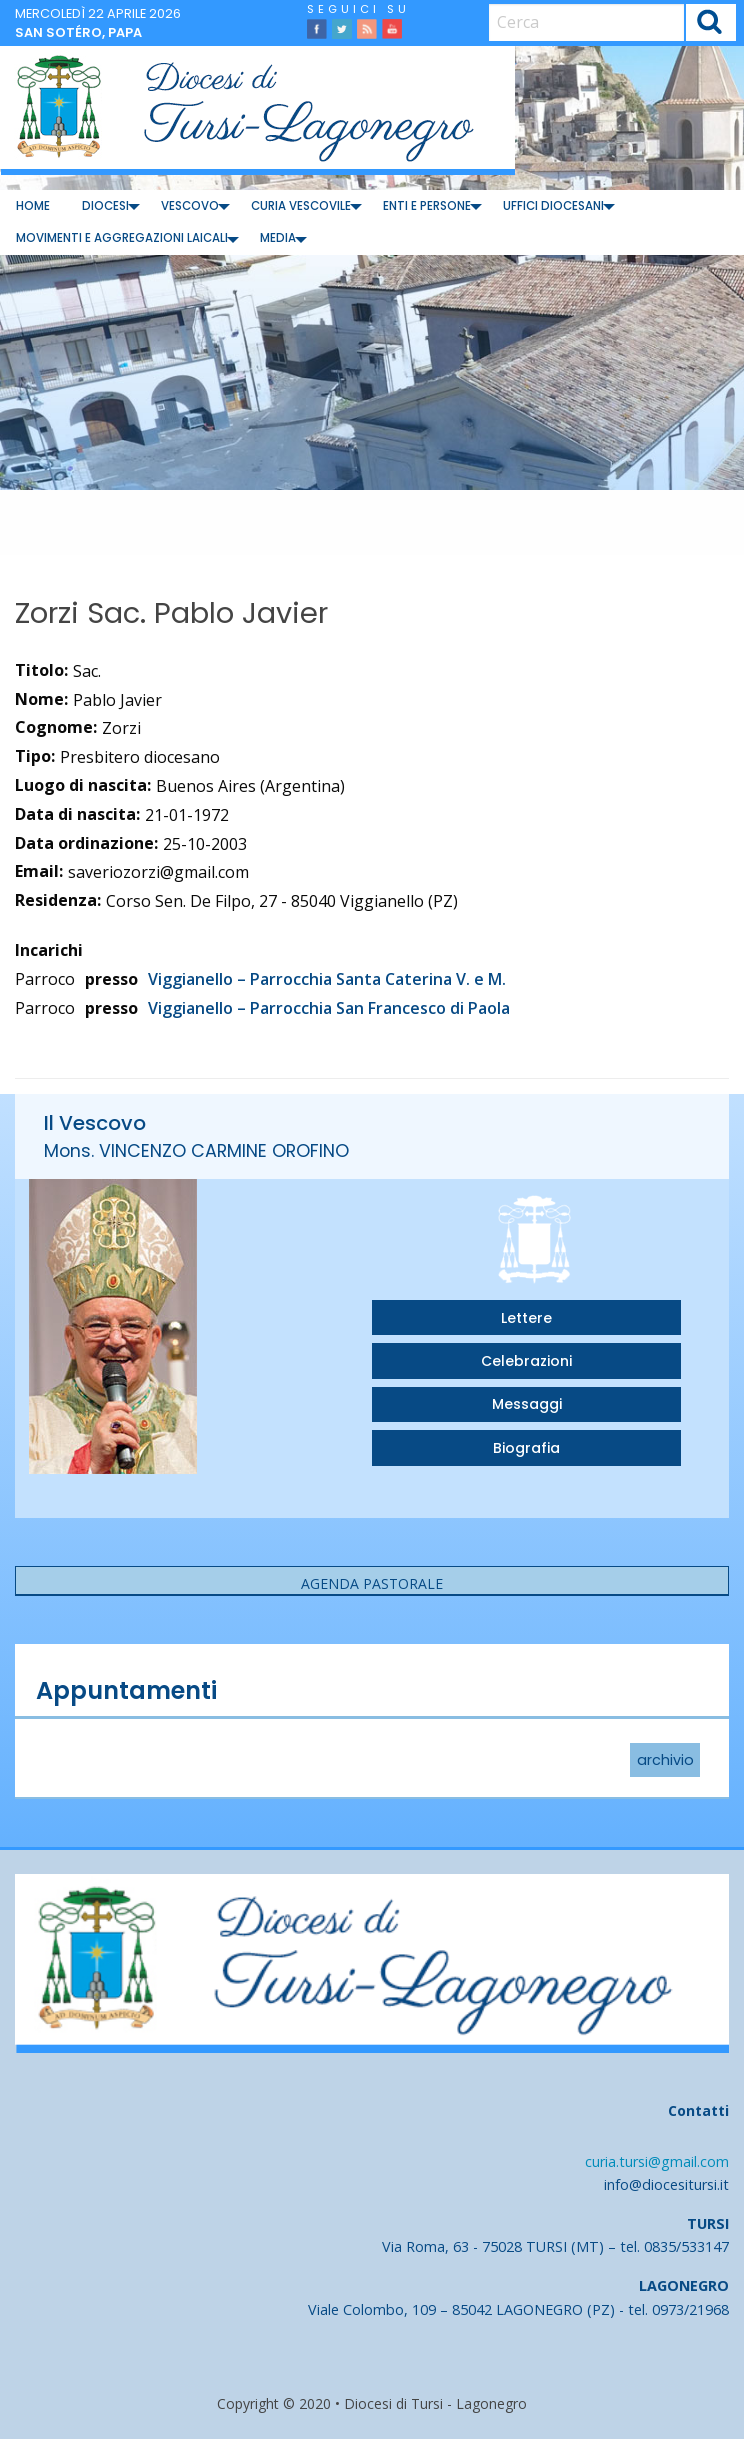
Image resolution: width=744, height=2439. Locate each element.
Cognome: (56, 727)
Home (33, 206)
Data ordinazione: (86, 843)
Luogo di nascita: (83, 785)
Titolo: (41, 670)
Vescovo (190, 206)
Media (278, 238)
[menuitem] (33, 206)
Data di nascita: (77, 814)
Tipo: (35, 756)
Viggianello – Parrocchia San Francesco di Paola (329, 1008)
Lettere (526, 1318)
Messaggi (527, 1404)
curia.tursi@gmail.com (657, 2161)
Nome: (41, 699)
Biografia (526, 1448)
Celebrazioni (526, 1361)
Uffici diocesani (553, 206)
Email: (39, 871)
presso (111, 979)
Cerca (710, 24)
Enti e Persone (427, 206)
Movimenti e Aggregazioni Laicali (122, 238)
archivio (665, 1760)
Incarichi (49, 950)
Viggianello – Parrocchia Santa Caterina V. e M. (327, 979)
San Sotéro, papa (78, 32)
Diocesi (105, 206)
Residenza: (58, 900)
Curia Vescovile (301, 206)
